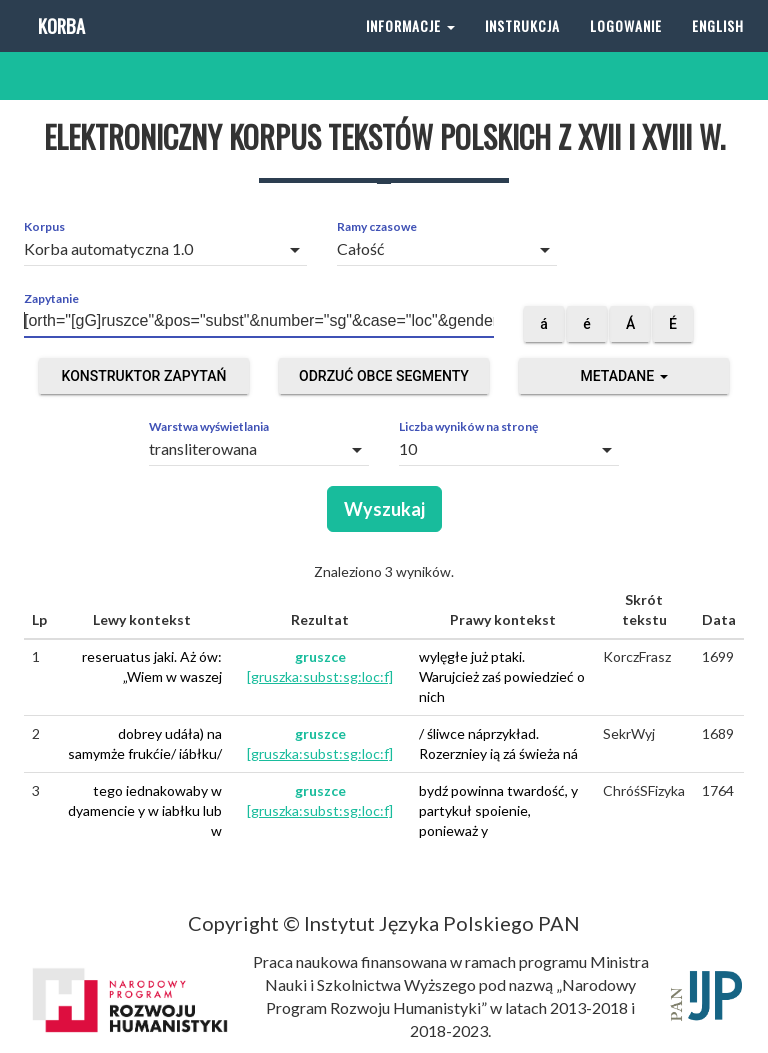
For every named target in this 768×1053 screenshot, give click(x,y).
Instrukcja (522, 49)
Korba (59, 49)
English (718, 49)
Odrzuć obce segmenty (384, 376)
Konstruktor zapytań (144, 376)
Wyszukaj (384, 509)
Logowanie (626, 49)
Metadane (623, 376)
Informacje (410, 49)
